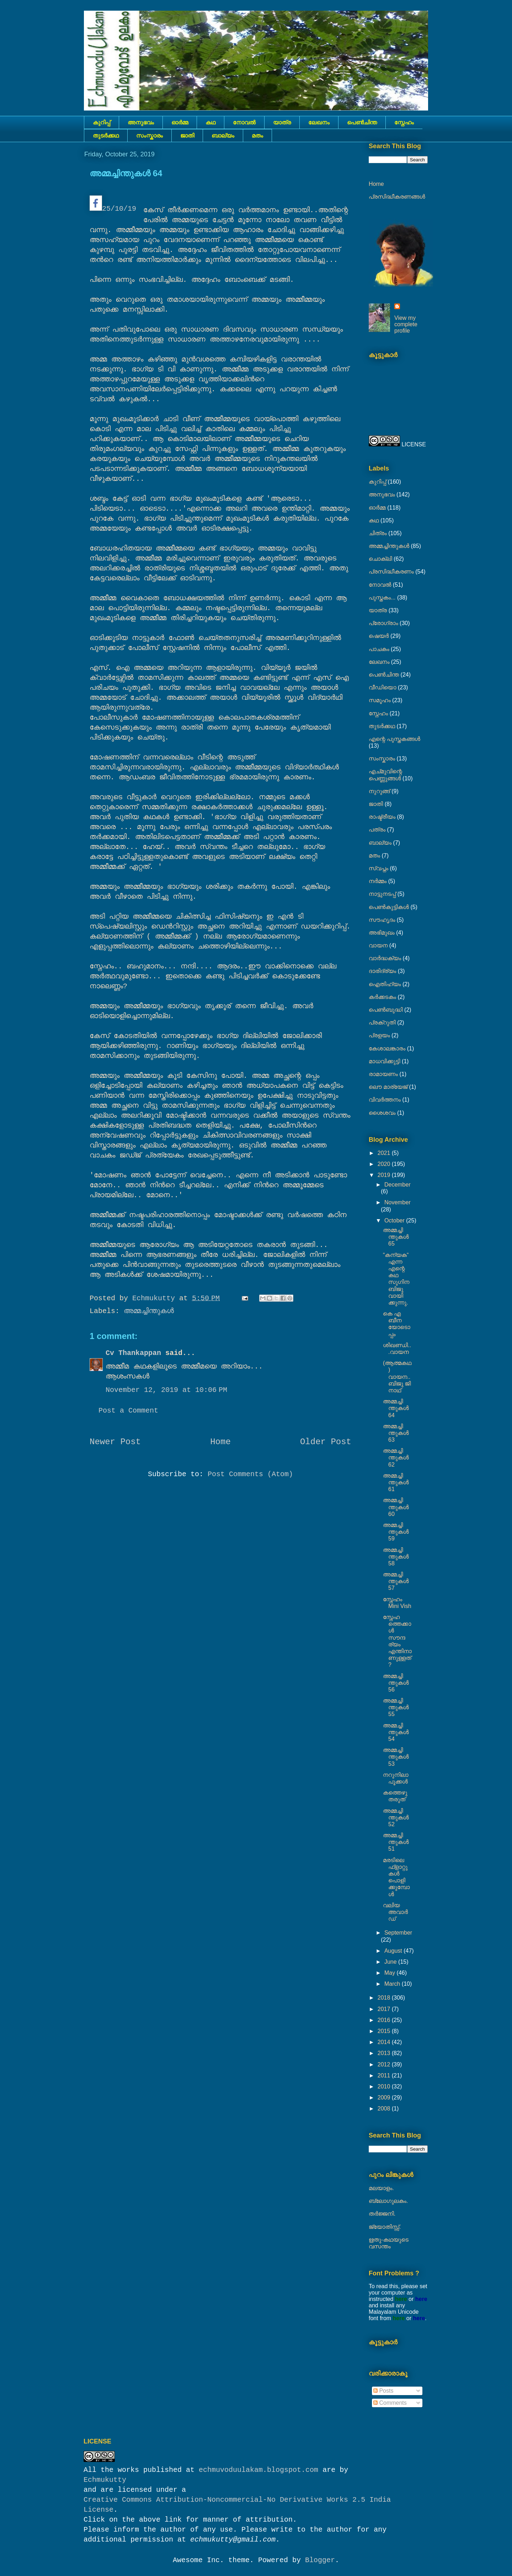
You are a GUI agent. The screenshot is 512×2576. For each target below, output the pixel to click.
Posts (383, 2391)
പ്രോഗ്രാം (383, 623)
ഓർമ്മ (179, 122)
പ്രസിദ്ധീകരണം (391, 572)
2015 (385, 2031)
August (394, 1951)
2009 (385, 2097)
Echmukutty (105, 2480)
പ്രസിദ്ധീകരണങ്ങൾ (397, 197)
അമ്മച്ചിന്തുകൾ (149, 1311)
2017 (385, 2009)
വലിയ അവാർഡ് (395, 1912)
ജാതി (187, 136)
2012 (385, 2064)
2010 (385, 2086)
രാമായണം (383, 1074)
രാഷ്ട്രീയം (382, 817)
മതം (257, 136)
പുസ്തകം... (382, 598)
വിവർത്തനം (385, 1100)
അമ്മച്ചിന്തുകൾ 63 (396, 1433)
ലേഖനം (319, 122)
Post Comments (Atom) (250, 1474)
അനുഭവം (141, 122)
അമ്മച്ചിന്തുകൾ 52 (396, 1817)
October (395, 1220)
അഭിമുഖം (382, 933)
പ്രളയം (379, 1035)
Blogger (320, 2560)
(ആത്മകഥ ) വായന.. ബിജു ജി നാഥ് (397, 1376)
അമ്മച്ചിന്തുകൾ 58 (396, 1556)
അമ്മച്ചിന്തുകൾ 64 (396, 1408)
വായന (378, 945)
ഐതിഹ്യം (385, 984)
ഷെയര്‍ (379, 636)
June (391, 1962)
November (397, 1202)
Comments (390, 2403)
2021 (385, 1153)
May (390, 1973)
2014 (385, 2042)
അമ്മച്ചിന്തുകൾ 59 (396, 1532)
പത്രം (377, 830)
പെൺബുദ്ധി (386, 1010)
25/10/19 (113, 204)
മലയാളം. (381, 2188)
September (398, 1933)
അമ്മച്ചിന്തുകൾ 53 (396, 1756)
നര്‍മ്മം (377, 881)
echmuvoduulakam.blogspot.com (258, 2470)
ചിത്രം (378, 533)
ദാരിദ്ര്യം (382, 971)
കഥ (210, 122)
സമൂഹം (380, 700)
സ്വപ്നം (378, 868)
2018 (385, 1998)
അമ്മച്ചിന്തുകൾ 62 (396, 1457)
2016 (385, 2020)
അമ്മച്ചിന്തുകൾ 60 (396, 1507)
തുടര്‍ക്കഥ (106, 136)
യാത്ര (282, 122)
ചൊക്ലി (380, 559)
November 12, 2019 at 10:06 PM (166, 1390)
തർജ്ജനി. (382, 2214)
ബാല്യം (223, 136)
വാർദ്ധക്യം (385, 958)
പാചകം (379, 649)
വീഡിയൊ (382, 687)
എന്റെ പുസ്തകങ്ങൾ (394, 739)
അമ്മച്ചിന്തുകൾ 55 (396, 1707)
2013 (385, 2053)
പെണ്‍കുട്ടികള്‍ (389, 907)
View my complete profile (405, 324)
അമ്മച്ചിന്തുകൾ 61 (396, 1482)
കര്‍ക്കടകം (382, 997)
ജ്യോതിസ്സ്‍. (385, 2227)
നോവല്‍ (244, 122)
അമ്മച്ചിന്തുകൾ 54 (396, 1732)
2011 (385, 2075)
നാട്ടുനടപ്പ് (382, 894)
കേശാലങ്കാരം (387, 1048)
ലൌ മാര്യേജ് (388, 1087)
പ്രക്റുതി (382, 1023)
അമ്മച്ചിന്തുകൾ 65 (396, 1237)
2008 (385, 2109)
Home (220, 1442)
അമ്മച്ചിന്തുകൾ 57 (396, 1581)
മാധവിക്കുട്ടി (384, 1061)
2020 (385, 1164)
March (393, 1984)
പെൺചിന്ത (362, 122)
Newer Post (115, 1442)
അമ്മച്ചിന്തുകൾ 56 (396, 1683)
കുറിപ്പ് (101, 122)
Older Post (325, 1442)
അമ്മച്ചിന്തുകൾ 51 (396, 1842)
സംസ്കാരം (149, 136)
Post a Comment (128, 1411)
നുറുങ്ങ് (379, 791)
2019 (385, 1175)
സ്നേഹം (404, 122)
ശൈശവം (382, 1113)
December (397, 1185)
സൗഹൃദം (382, 920)
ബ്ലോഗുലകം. (388, 2201)
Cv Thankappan (133, 1353)
